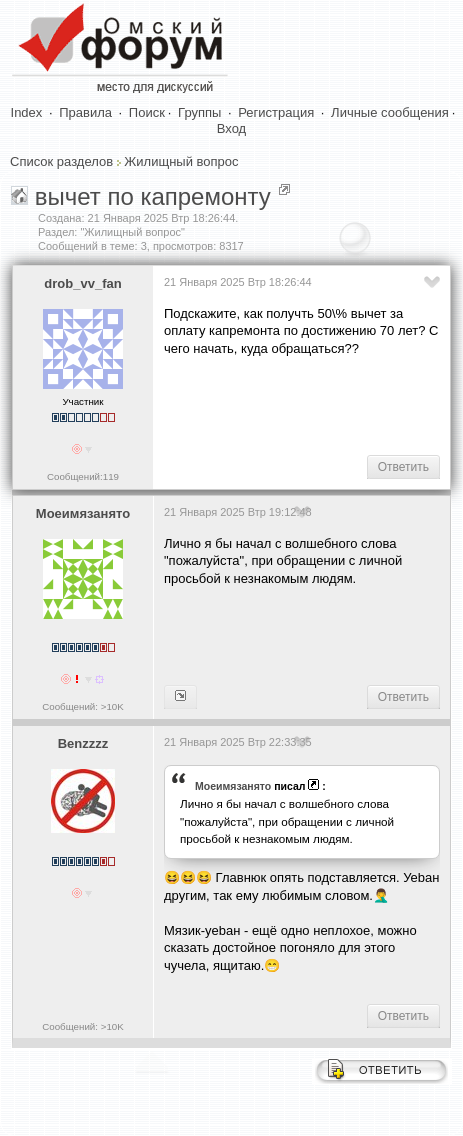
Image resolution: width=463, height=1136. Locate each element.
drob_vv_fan (82, 283)
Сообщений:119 (83, 476)
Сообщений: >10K (83, 706)
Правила (85, 112)
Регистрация (276, 112)
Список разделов (61, 161)
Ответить (403, 467)
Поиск (147, 112)
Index (27, 112)
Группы (199, 112)
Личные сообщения (390, 112)
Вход (231, 128)
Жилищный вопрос (181, 161)
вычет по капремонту (153, 196)
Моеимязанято (83, 513)
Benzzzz (83, 743)
